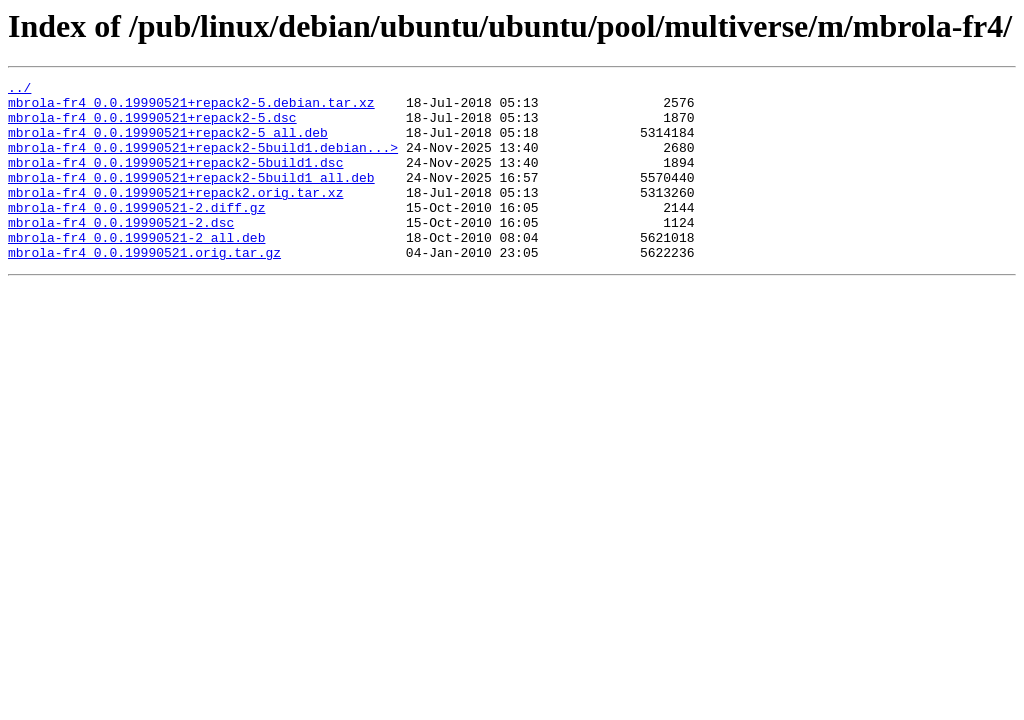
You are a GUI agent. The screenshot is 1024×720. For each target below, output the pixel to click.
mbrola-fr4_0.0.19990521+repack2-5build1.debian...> (203, 162)
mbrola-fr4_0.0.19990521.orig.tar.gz (144, 288)
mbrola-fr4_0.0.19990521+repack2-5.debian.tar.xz (191, 108)
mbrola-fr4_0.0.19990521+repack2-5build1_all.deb (191, 198)
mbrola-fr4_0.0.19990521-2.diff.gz (136, 234)
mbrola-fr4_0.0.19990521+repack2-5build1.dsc (175, 180)
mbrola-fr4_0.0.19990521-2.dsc (121, 252)
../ (19, 90)
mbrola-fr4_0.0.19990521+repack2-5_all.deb (168, 144)
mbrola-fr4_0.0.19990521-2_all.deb (136, 270)
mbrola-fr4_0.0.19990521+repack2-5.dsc (152, 126)
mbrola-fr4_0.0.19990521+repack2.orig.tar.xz (175, 216)
